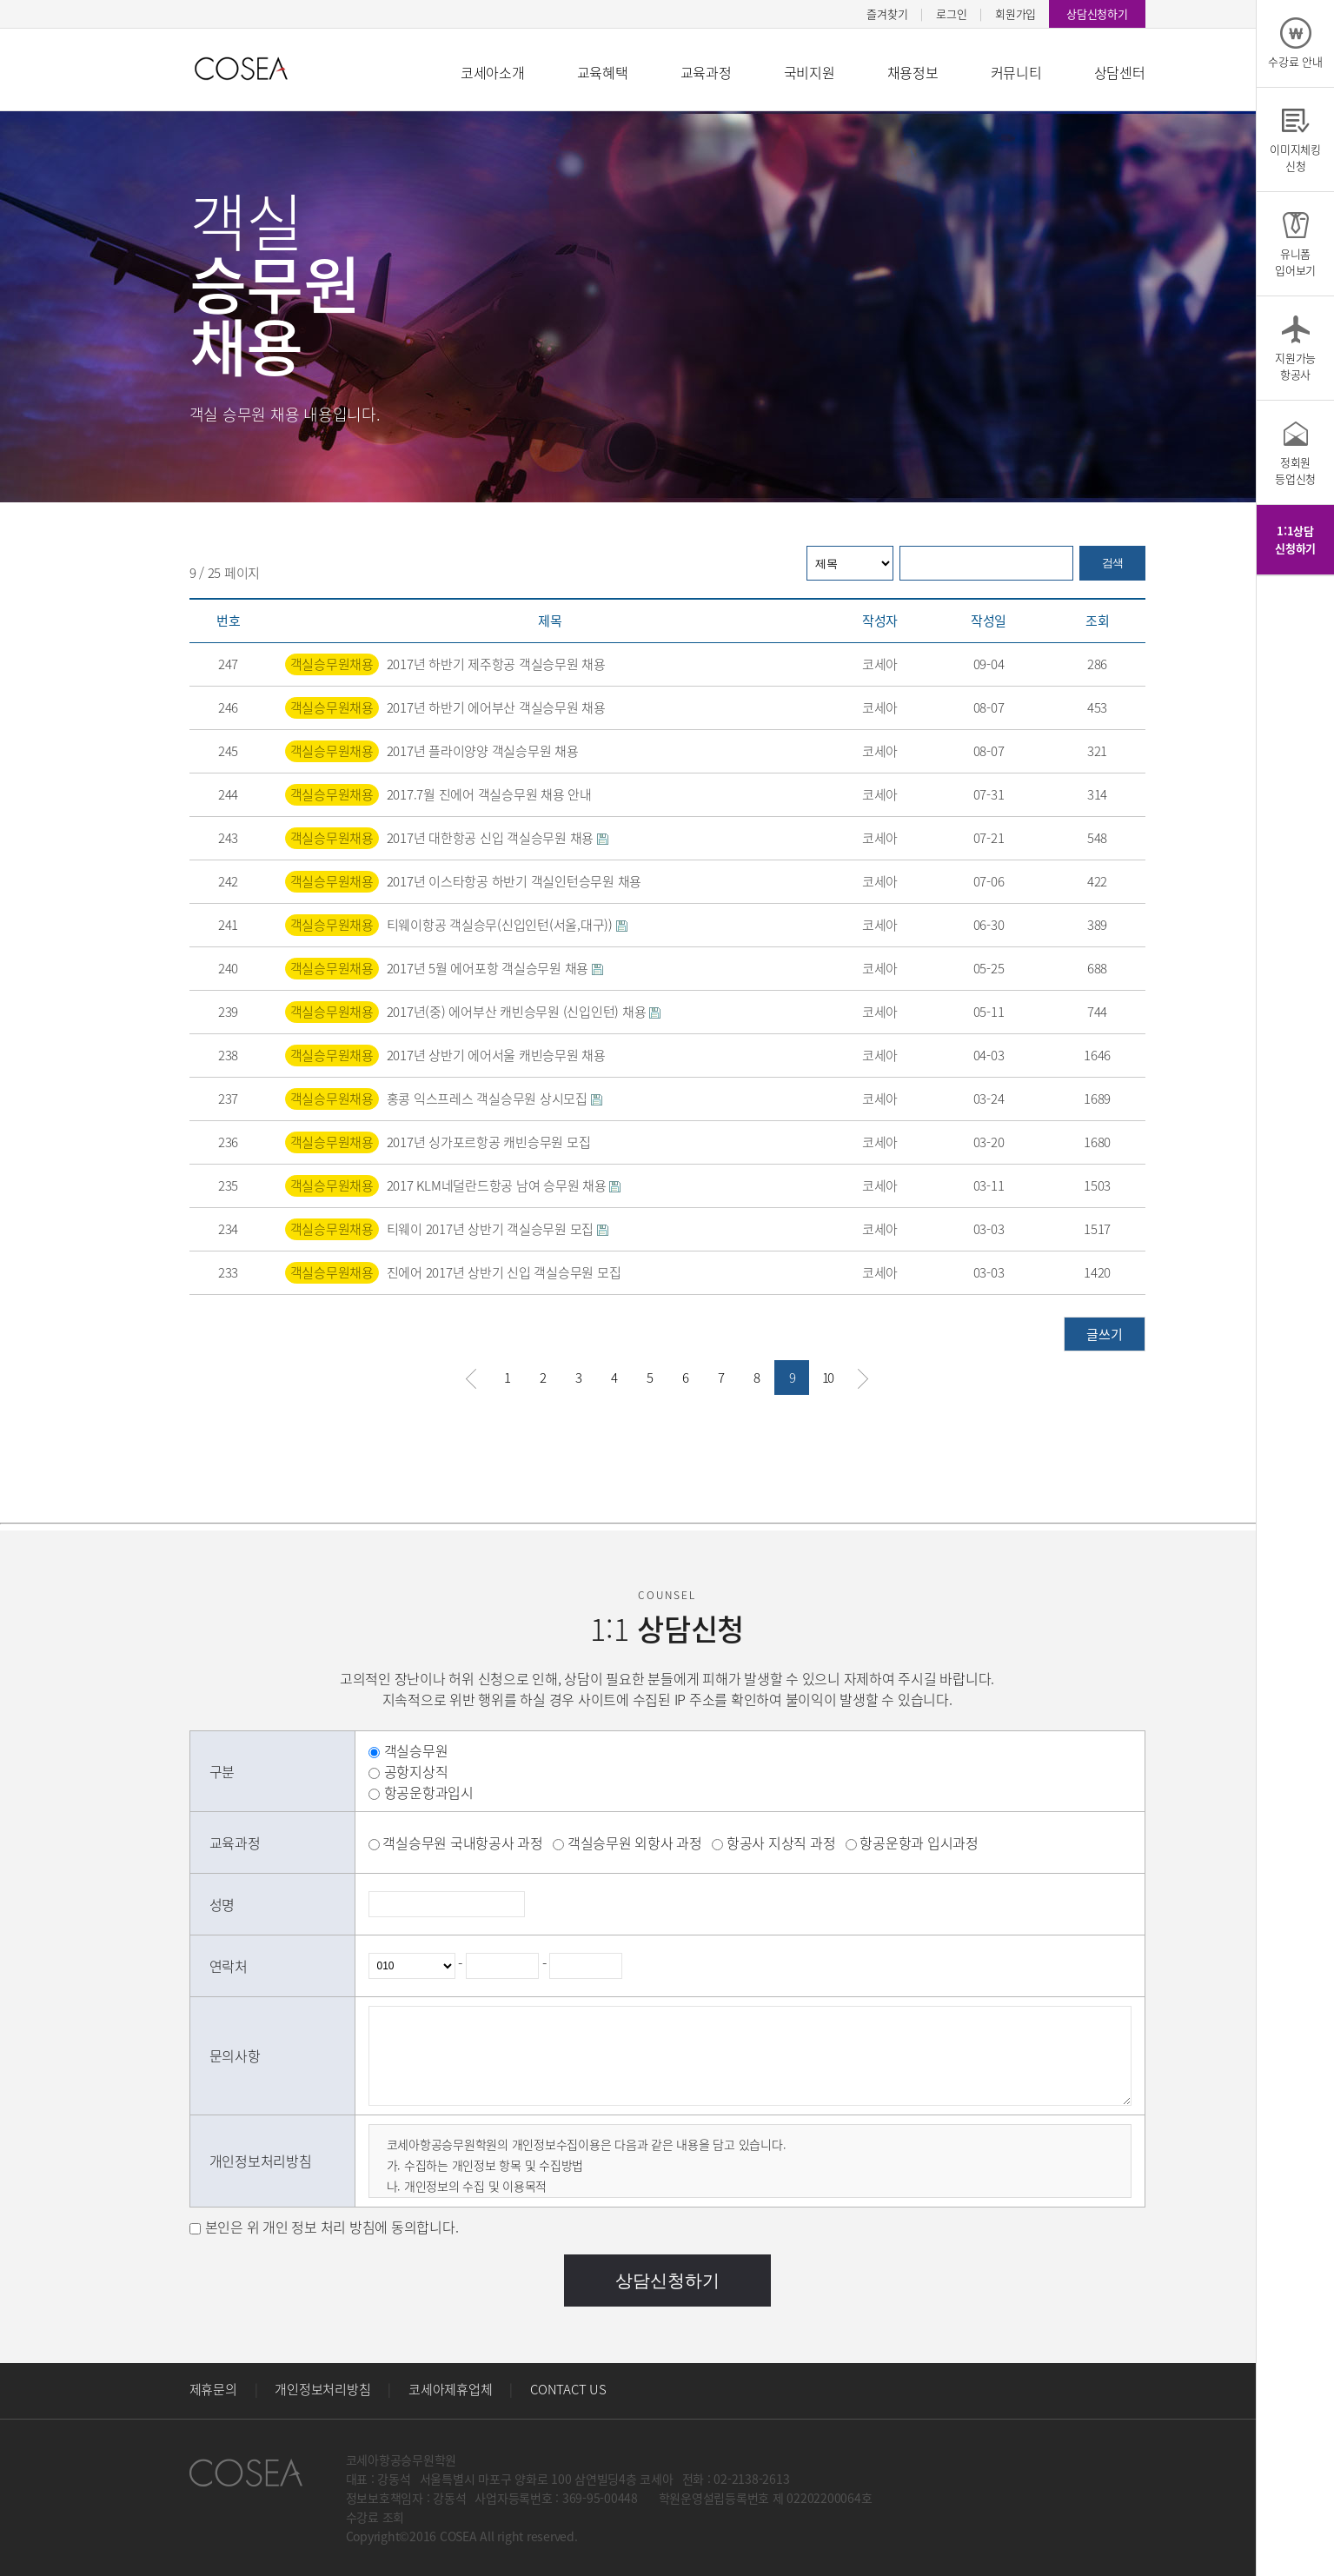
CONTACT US (568, 2389)
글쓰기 (1104, 1334)
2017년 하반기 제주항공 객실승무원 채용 (496, 664)
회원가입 (1015, 13)
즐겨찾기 (886, 13)
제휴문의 (213, 2389)
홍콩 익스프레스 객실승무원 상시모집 (494, 1098)
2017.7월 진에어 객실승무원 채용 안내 (489, 794)
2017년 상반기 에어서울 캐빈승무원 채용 (496, 1055)
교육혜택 (602, 72)
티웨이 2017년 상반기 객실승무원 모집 (497, 1228)
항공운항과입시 (429, 1792)
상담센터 (1119, 72)
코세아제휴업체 (450, 2389)
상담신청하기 (1097, 13)
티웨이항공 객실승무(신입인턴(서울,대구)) (507, 924)
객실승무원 (416, 1750)
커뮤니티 (1016, 72)
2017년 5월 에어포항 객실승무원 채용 (495, 968)
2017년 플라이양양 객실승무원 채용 (483, 750)
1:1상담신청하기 (1295, 539)
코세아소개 (493, 72)
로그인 (951, 13)
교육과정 (706, 72)
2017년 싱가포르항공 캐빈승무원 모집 (489, 1142)
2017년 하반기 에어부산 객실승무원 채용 (496, 707)
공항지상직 (416, 1771)
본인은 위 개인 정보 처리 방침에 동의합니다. (332, 2226)
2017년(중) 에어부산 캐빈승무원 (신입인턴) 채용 (524, 1011)
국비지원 (809, 72)
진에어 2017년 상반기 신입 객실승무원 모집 (504, 1272)
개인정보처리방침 (322, 2389)
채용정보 (913, 72)
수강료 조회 (375, 2517)
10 (827, 1377)
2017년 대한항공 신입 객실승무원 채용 (497, 837)
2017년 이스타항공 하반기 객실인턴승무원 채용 (514, 881)
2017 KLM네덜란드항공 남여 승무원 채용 (504, 1185)
